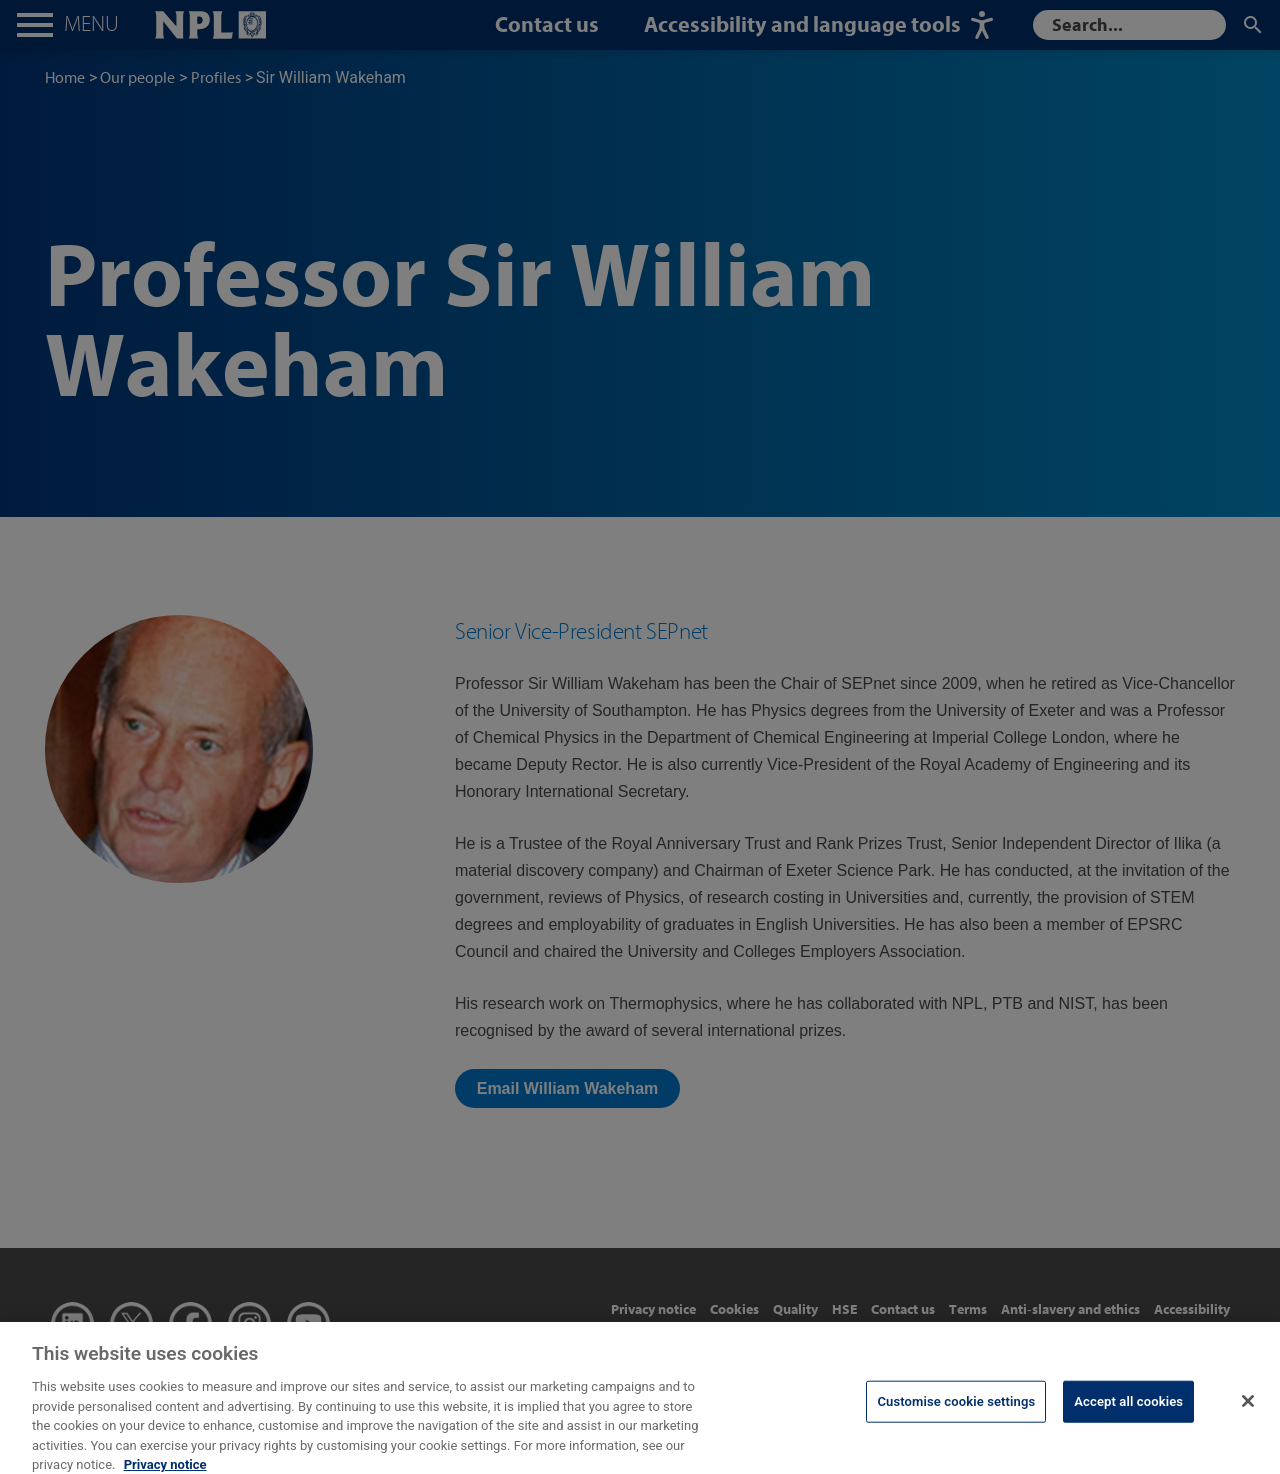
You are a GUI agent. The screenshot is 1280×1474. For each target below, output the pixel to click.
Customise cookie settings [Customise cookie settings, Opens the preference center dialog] (956, 1409)
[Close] (1248, 1409)
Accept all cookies (1128, 1409)
